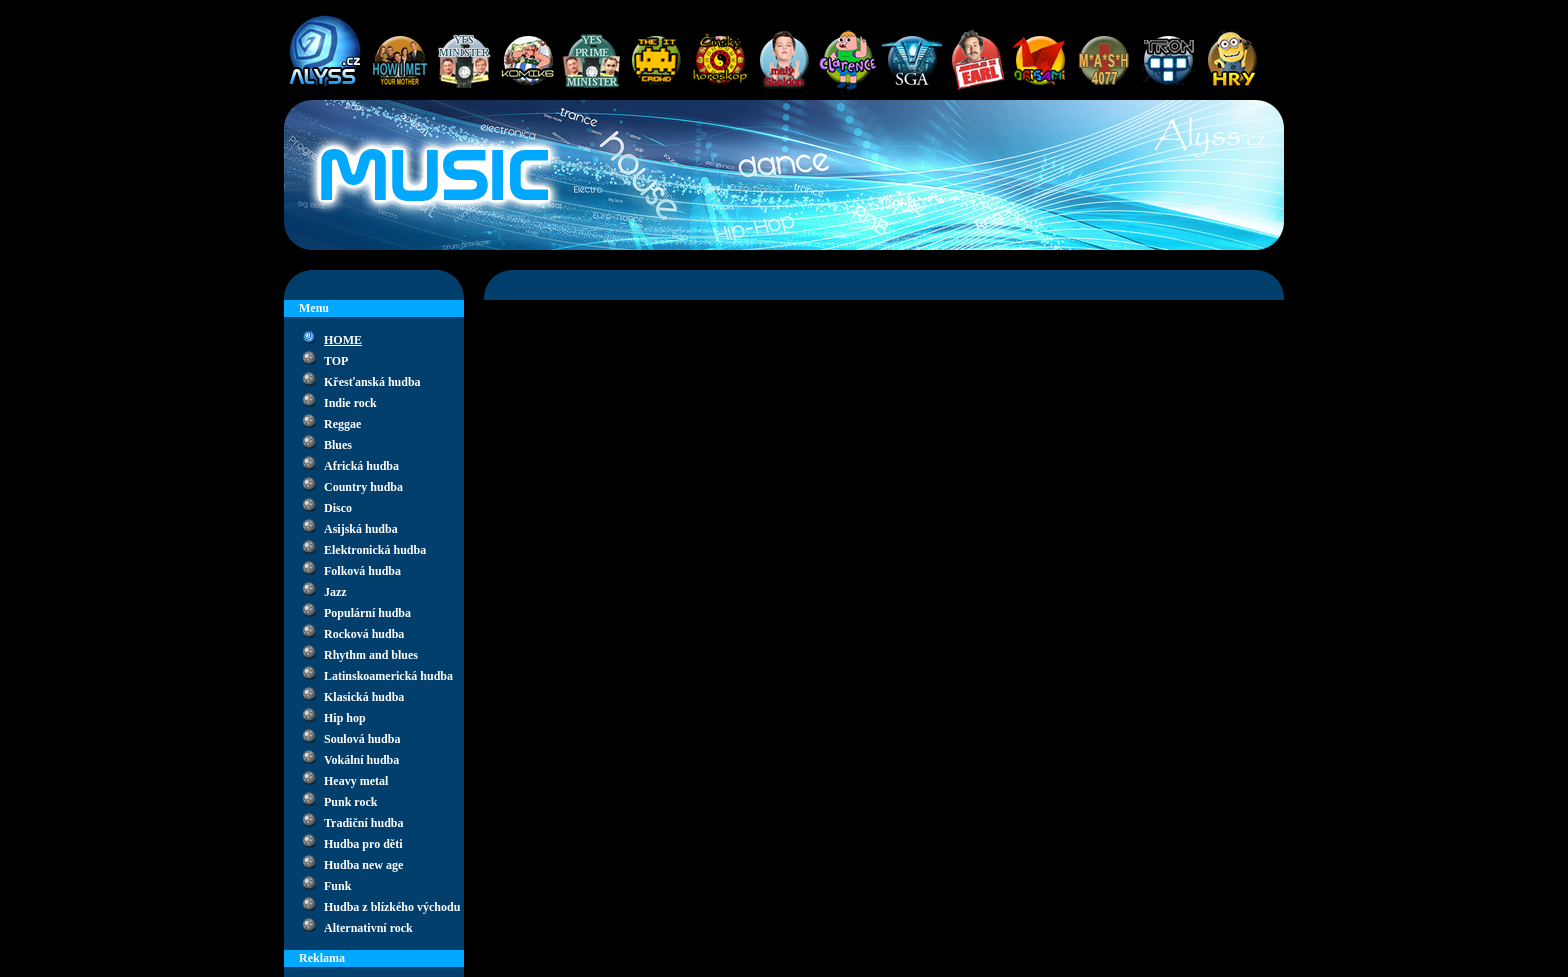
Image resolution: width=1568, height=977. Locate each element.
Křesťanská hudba (372, 382)
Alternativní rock (368, 928)
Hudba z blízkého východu (392, 907)
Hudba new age (363, 865)
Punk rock (350, 802)
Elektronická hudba (375, 550)
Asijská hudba (361, 529)
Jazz (335, 592)
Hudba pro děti (363, 844)
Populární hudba (367, 613)
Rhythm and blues (371, 655)
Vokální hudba (361, 760)
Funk (337, 886)
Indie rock (350, 403)
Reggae (342, 424)
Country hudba (363, 487)
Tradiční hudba (363, 823)
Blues (338, 445)
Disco (338, 508)
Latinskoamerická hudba (388, 676)
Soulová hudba (362, 739)
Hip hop (345, 718)
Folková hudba (362, 571)
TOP (336, 361)
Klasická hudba (364, 697)
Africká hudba (361, 466)
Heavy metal (356, 781)
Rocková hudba (364, 634)
